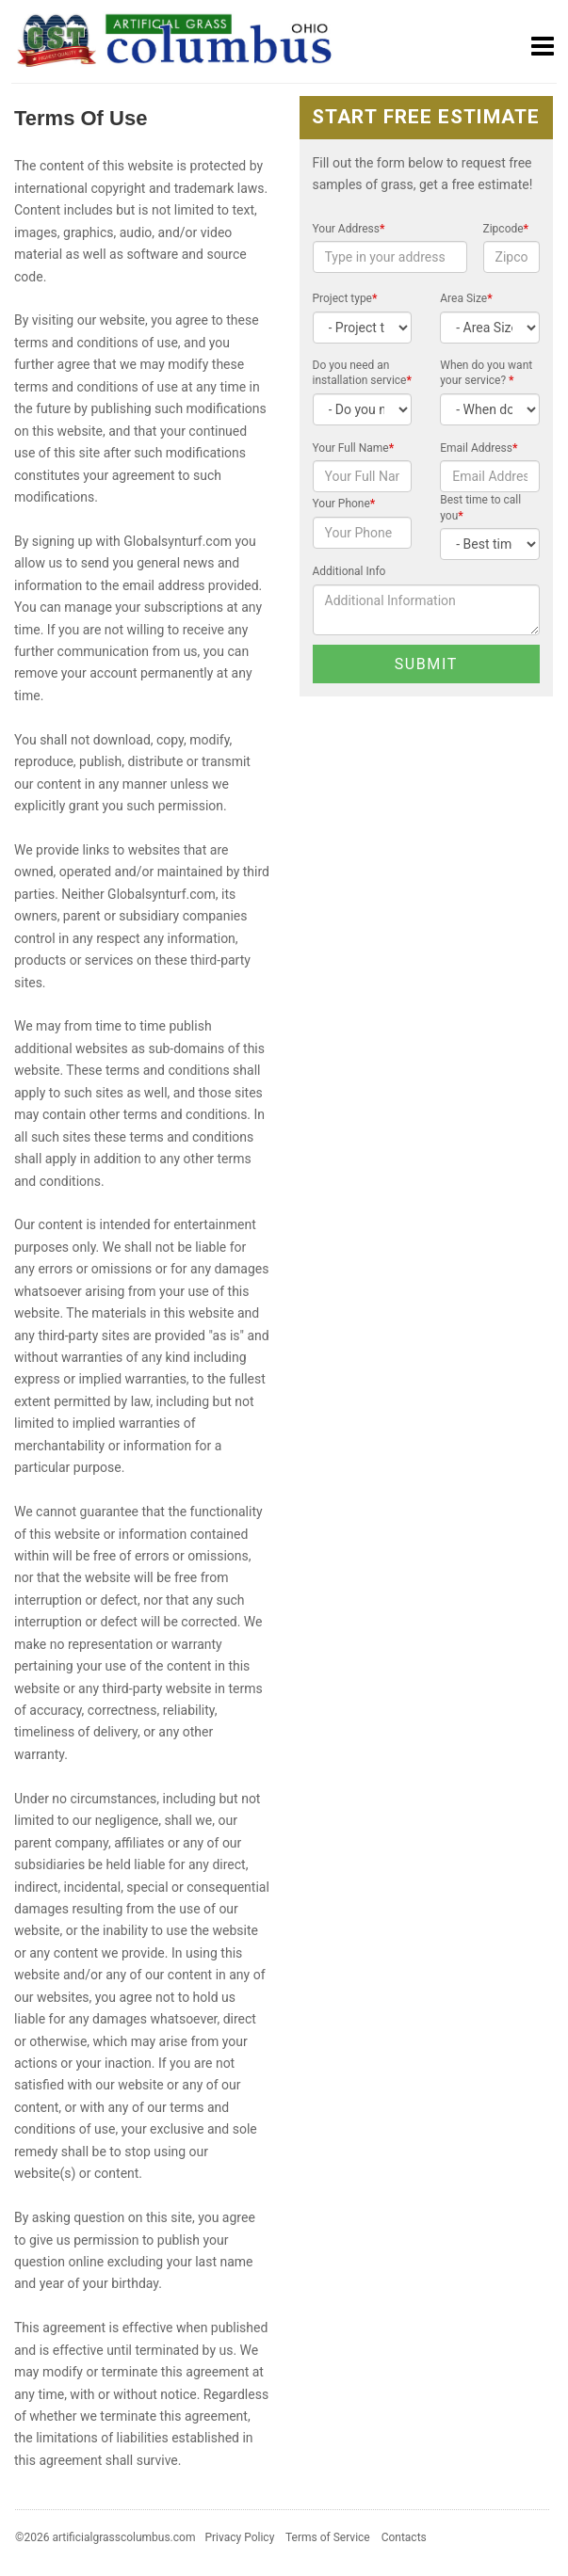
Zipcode (506, 228)
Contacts (404, 2537)
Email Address (478, 448)
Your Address (349, 228)
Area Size (466, 298)
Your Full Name (354, 448)
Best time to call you (480, 507)
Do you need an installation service (362, 373)
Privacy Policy (239, 2537)
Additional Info (349, 571)
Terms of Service (327, 2537)
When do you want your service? (486, 373)
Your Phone (344, 503)
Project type (345, 298)
